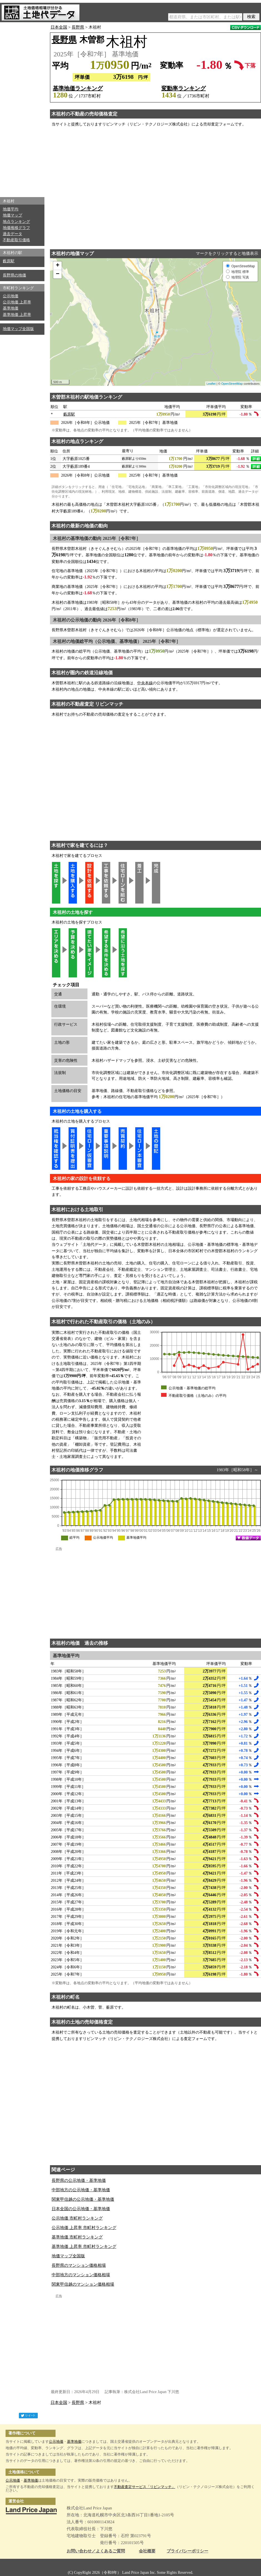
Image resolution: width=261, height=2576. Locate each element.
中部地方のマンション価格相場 (81, 2275)
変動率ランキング (183, 88)
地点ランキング (16, 222)
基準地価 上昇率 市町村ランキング (84, 2246)
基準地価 (10, 308)
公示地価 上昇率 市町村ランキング (84, 2227)
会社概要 (147, 2551)
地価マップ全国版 (18, 329)
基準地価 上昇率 (17, 315)
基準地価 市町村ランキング (77, 2237)
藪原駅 (8, 261)
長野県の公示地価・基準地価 (79, 2180)
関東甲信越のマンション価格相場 (83, 2284)
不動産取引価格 (16, 240)
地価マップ (12, 215)
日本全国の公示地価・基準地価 (81, 2209)
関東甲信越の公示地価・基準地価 (83, 2199)
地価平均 (10, 209)
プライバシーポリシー (187, 2551)
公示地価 (10, 296)
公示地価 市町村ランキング (77, 2218)
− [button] (57, 274)
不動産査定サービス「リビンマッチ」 (144, 2487)
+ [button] (57, 265)
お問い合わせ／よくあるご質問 (96, 2551)
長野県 (78, 27)
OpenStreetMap (232, 383)
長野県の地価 (14, 275)
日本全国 (59, 27)
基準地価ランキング (78, 88)
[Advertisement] (22, 108)
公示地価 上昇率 (17, 302)
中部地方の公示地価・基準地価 (81, 2190)
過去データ (12, 234)
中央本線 (145, 683)
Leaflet (211, 383)
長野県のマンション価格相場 (79, 2265)
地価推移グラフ (16, 228)
